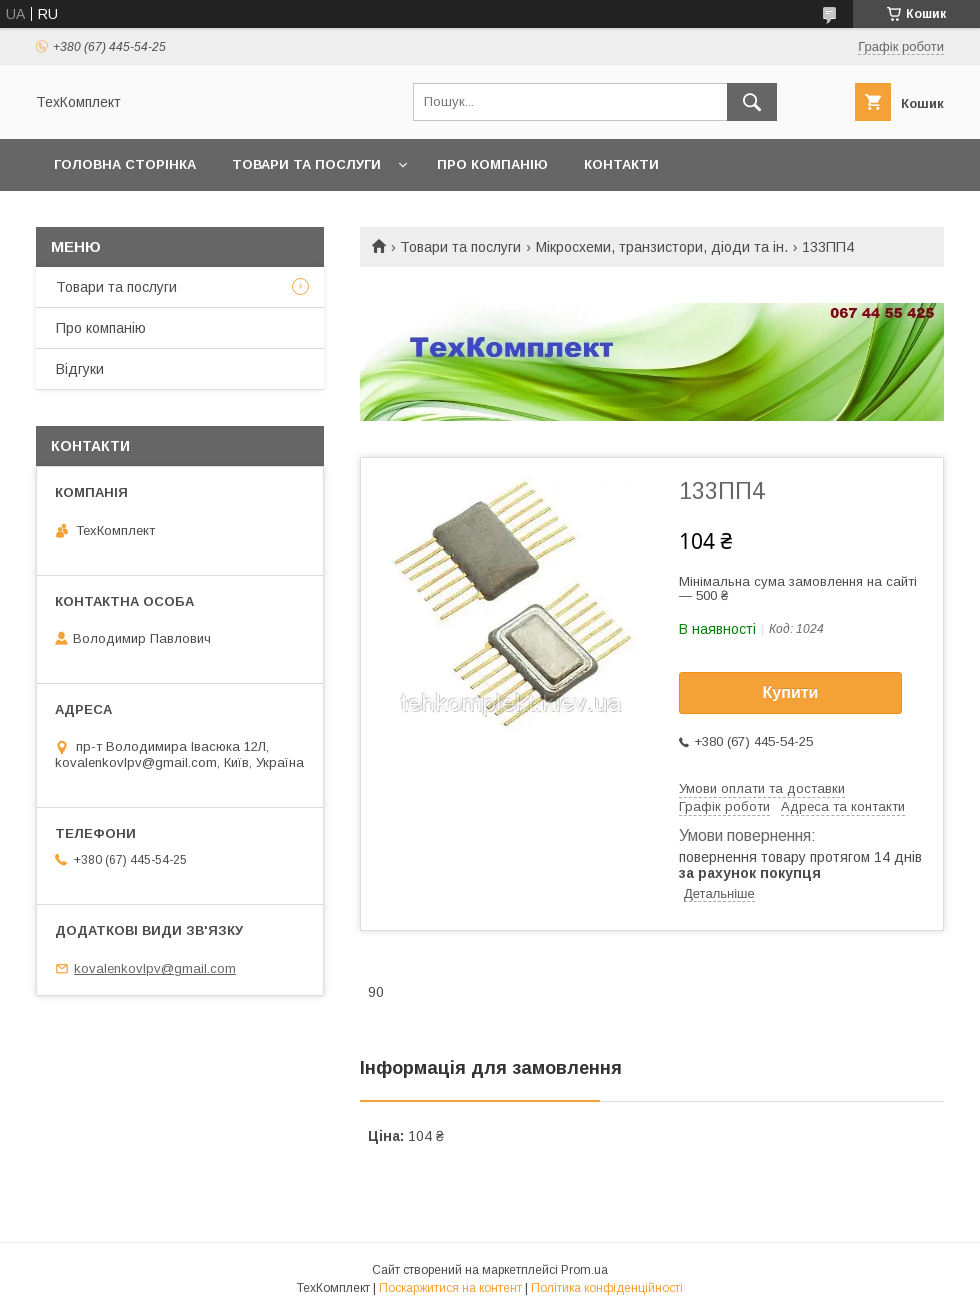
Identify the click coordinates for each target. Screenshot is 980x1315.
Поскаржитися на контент (450, 1288)
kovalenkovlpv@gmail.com (155, 968)
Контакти (621, 164)
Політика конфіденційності (607, 1288)
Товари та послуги (306, 164)
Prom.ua (584, 1270)
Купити (791, 692)
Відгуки (80, 369)
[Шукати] (752, 102)
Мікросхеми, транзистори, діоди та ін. (662, 247)
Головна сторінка (125, 164)
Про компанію (492, 164)
